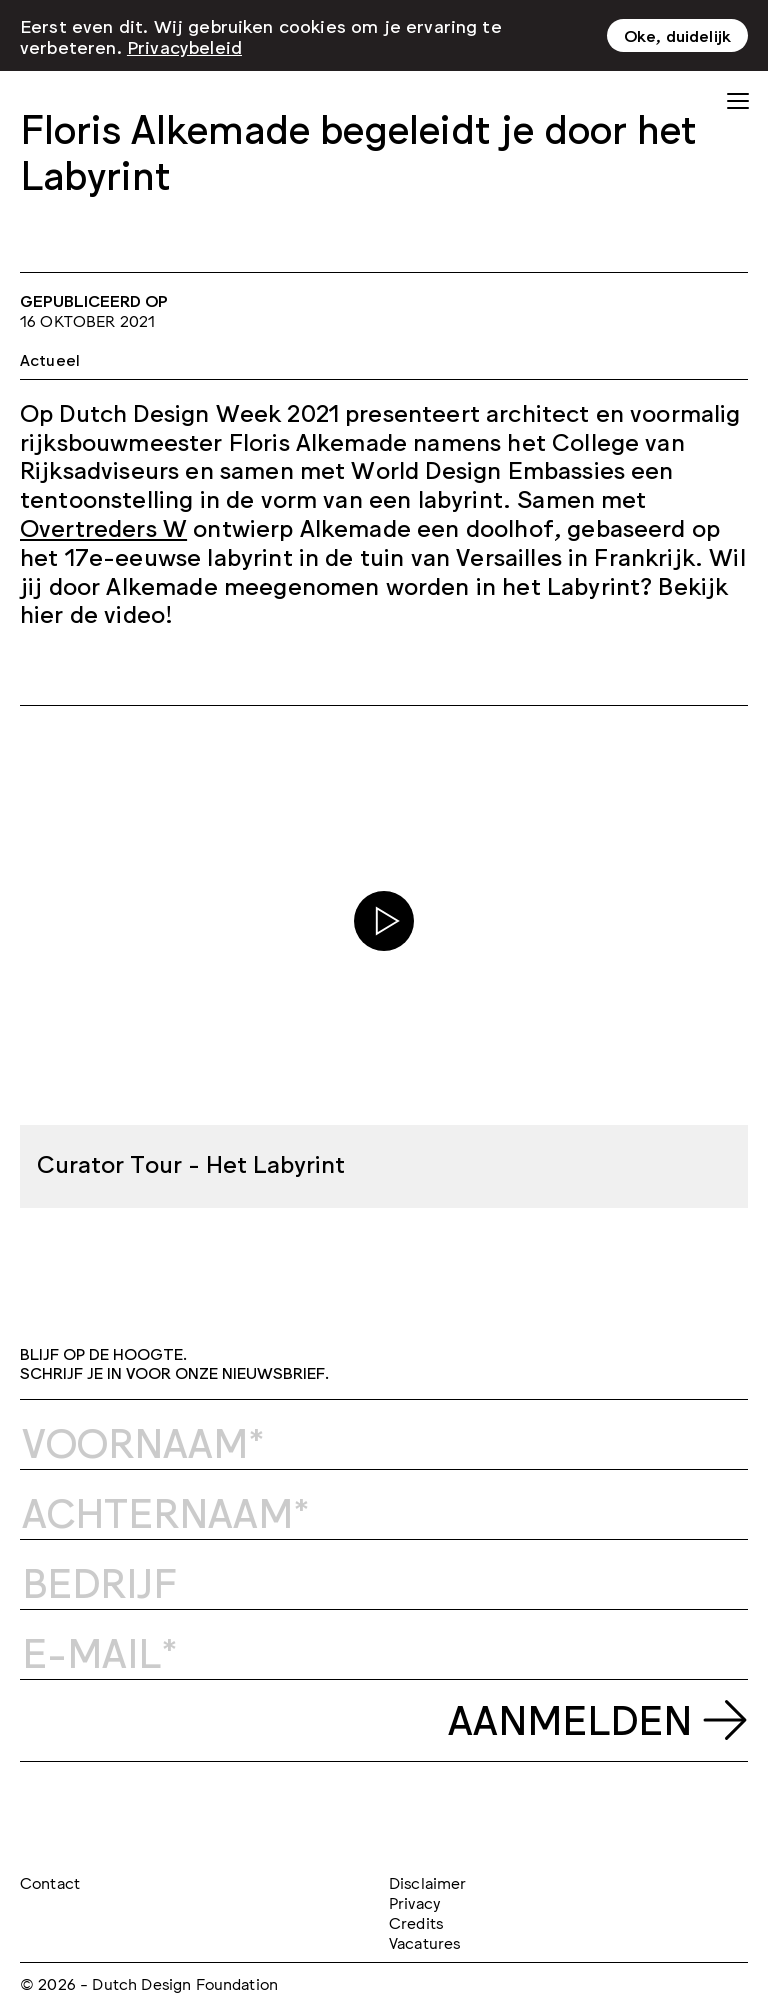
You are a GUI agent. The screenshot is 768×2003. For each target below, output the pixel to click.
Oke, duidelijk (677, 35)
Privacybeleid (184, 46)
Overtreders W (103, 526)
